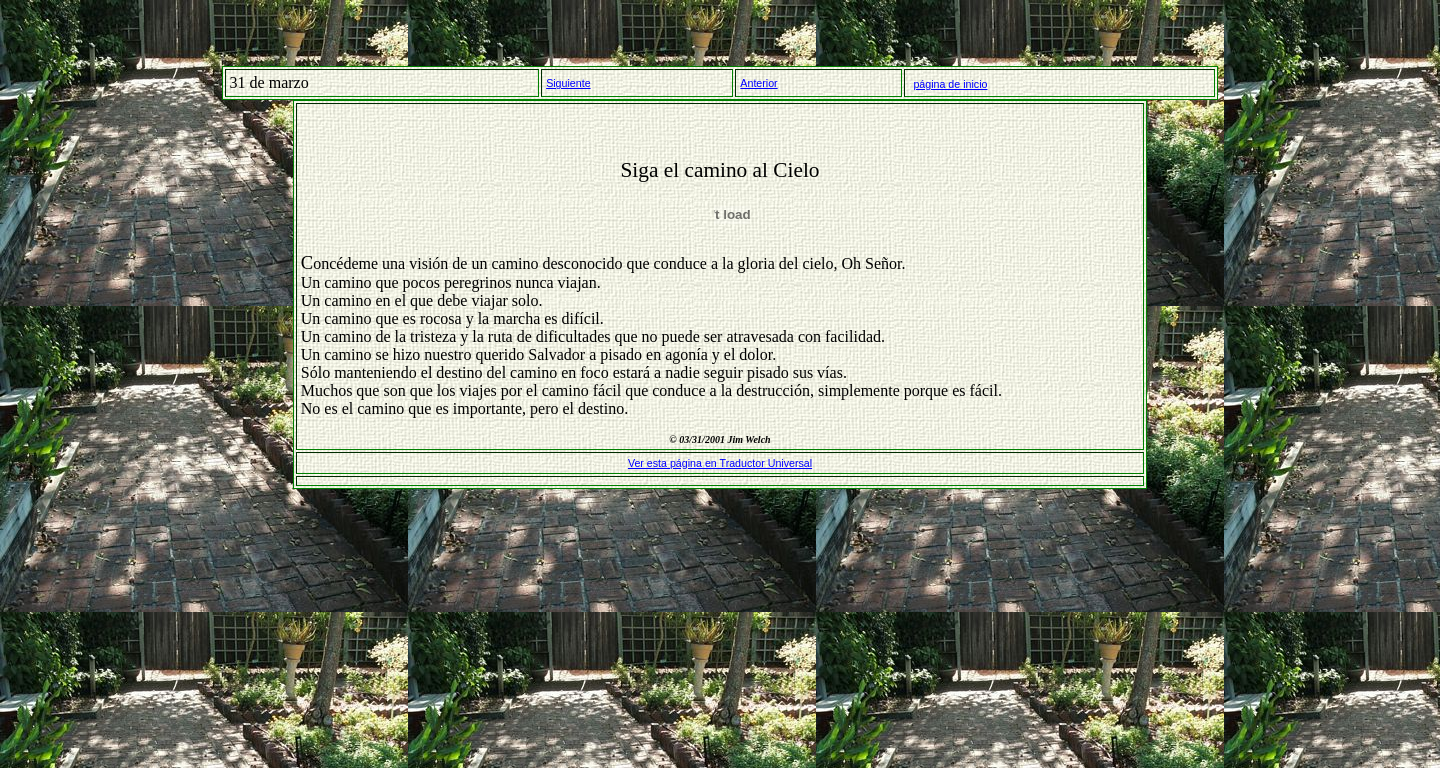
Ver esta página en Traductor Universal (720, 463)
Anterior (758, 83)
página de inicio (950, 84)
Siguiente (568, 83)
